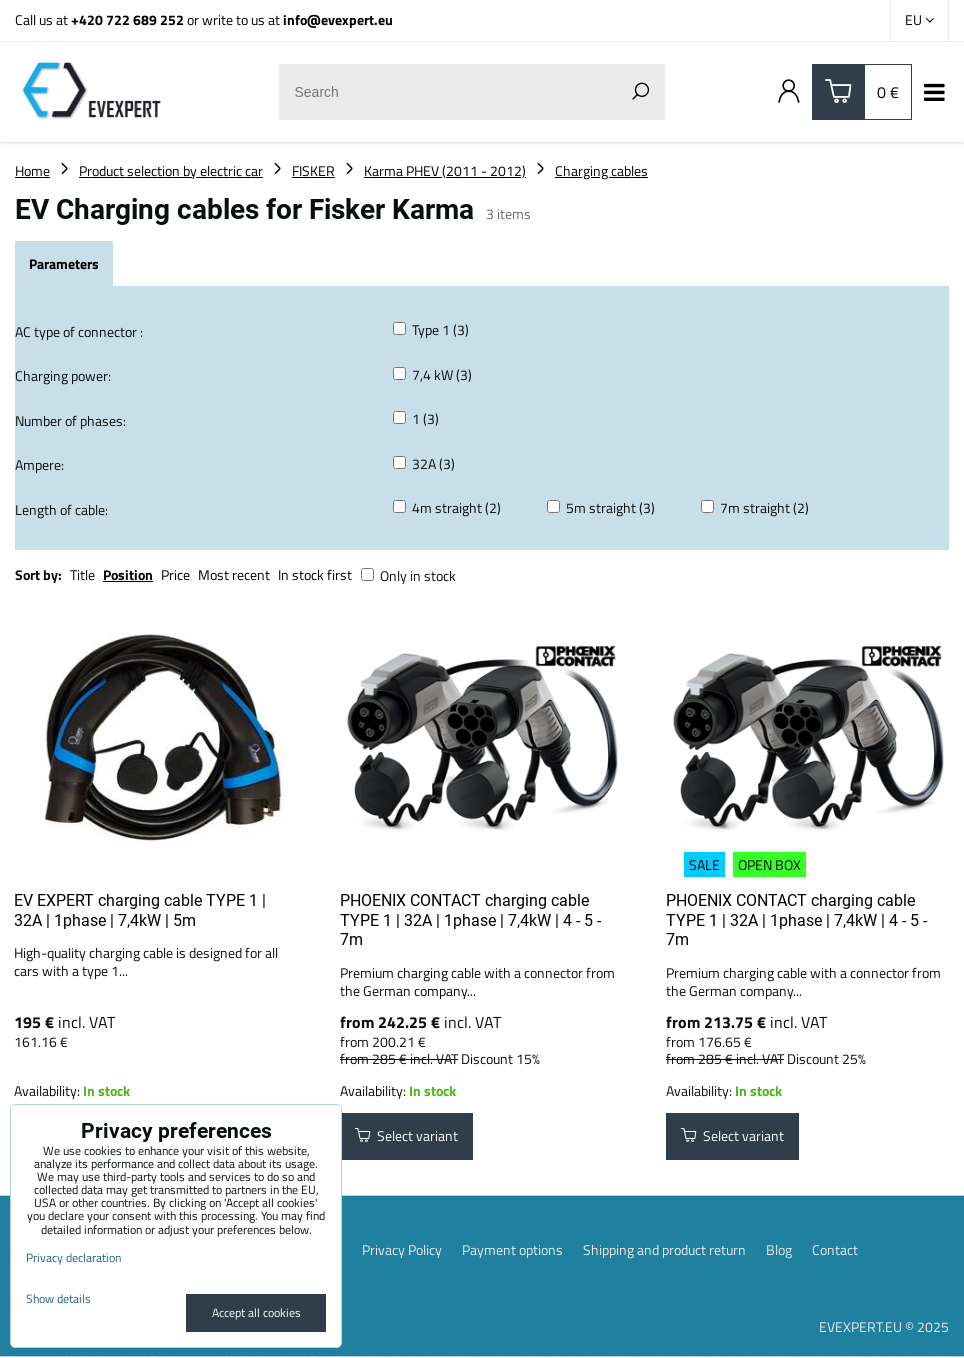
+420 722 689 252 (127, 19)
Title (82, 574)
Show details (58, 1298)
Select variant (406, 1137)
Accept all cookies (256, 1312)
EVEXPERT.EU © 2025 (884, 1327)
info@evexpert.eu (338, 19)
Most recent (234, 574)
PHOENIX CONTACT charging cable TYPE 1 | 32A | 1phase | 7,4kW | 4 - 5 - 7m (470, 920)
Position (128, 574)
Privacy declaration (73, 1257)
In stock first (315, 574)
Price (175, 574)
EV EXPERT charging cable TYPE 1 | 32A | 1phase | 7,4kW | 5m (140, 910)
